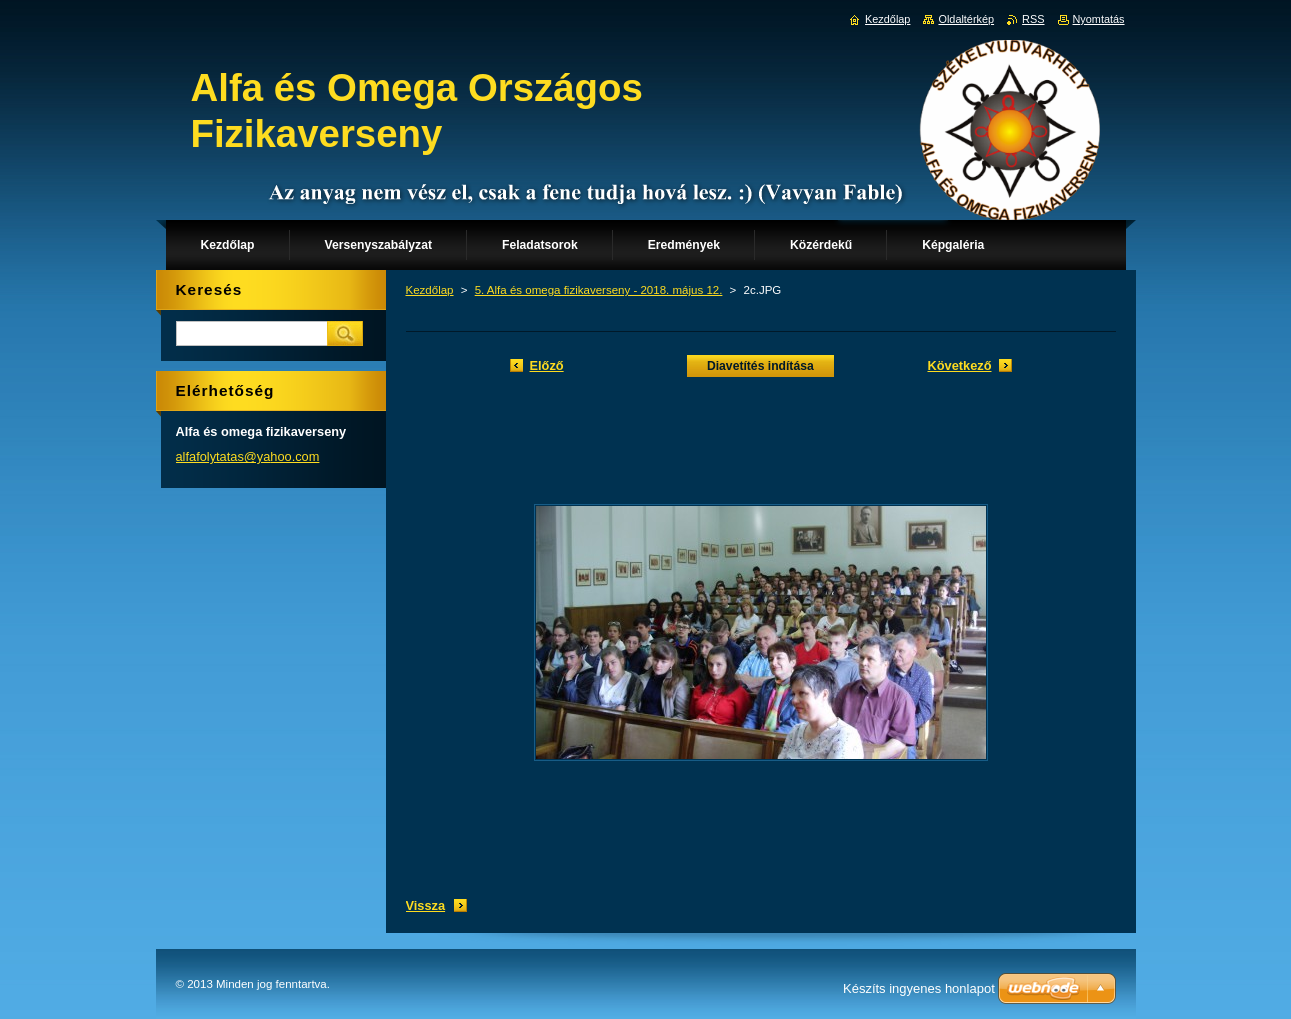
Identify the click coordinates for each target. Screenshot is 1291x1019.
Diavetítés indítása (760, 366)
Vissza (426, 905)
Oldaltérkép (966, 19)
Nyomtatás (1099, 19)
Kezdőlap (430, 290)
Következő (959, 365)
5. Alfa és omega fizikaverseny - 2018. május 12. (599, 290)
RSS (1033, 19)
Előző (547, 365)
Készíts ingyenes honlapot (919, 988)
